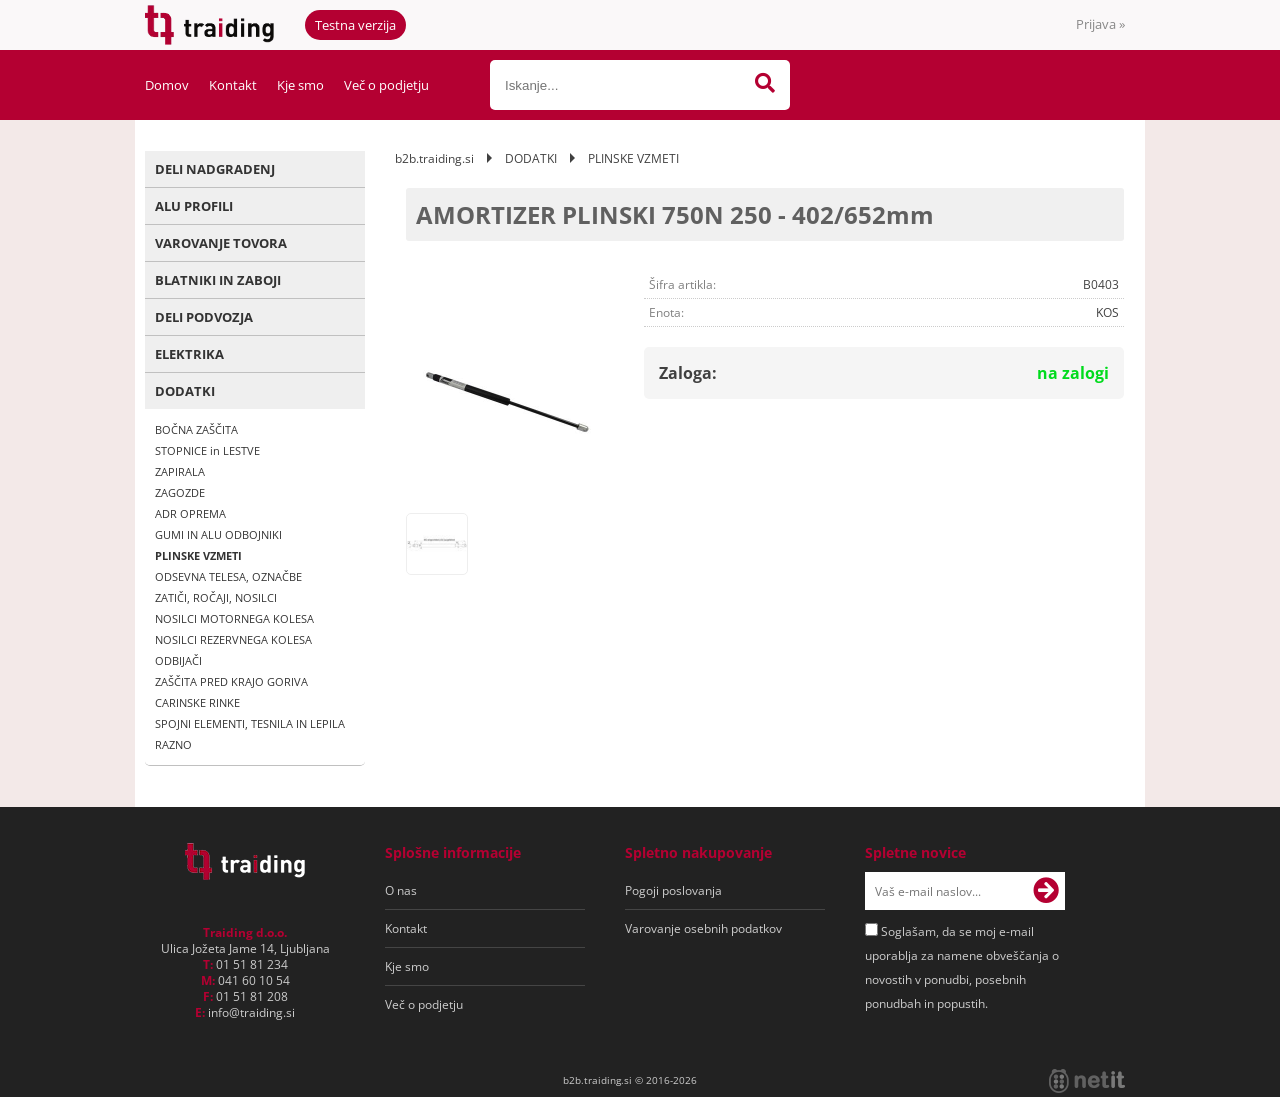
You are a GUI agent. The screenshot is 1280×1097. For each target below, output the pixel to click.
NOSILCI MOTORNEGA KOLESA (234, 618)
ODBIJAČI (178, 660)
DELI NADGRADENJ (215, 169)
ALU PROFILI (194, 206)
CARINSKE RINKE (197, 702)
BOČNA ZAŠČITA (196, 429)
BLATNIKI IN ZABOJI (218, 280)
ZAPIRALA (180, 471)
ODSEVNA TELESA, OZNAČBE (228, 576)
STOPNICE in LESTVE (207, 450)
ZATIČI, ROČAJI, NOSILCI (216, 597)
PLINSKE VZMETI (198, 555)
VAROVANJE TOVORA (221, 243)
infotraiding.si (251, 1012)
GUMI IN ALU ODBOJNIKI (218, 534)
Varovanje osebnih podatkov (703, 928)
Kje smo (300, 85)
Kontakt (233, 85)
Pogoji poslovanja (673, 890)
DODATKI (185, 391)
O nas (401, 890)
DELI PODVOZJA (204, 317)
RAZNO (173, 744)
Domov (167, 85)
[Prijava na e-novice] (1046, 891)
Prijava (1100, 24)
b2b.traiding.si (434, 158)
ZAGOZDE (180, 492)
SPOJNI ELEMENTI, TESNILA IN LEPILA (250, 723)
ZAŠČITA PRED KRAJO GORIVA (231, 681)
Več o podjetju (386, 85)
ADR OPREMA (190, 513)
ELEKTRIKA (189, 354)
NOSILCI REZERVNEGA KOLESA (233, 639)
